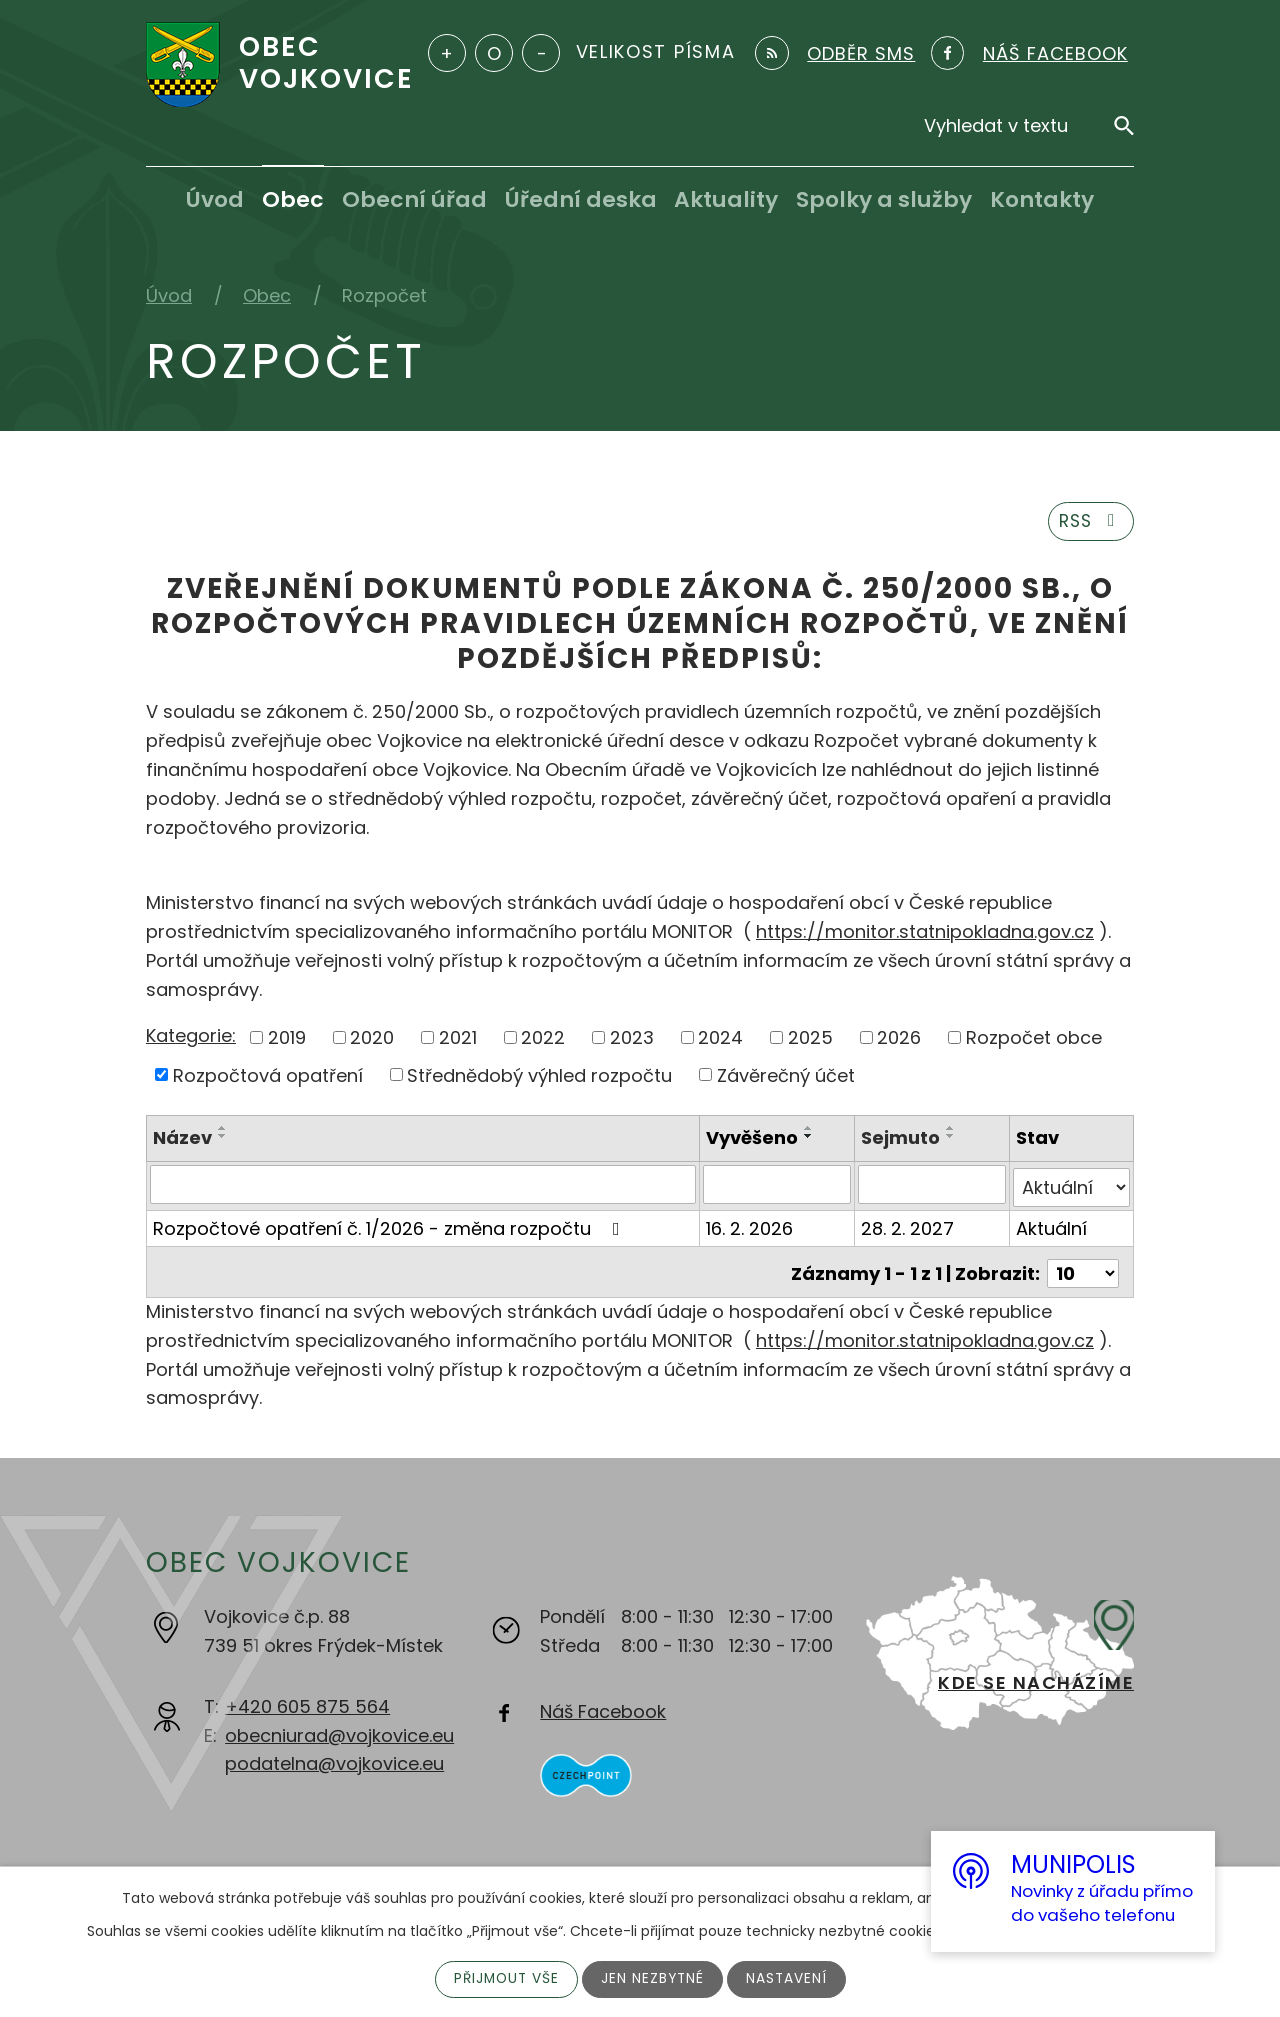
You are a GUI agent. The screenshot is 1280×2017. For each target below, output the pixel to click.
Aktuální (1051, 1227)
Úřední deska (581, 199)
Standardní (494, 53)
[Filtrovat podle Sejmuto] (933, 1187)
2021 (458, 1040)
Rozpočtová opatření (268, 1077)
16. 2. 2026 (750, 1227)
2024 (720, 1040)
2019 (287, 1040)
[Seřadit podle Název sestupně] (223, 1139)
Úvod (215, 199)
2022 (543, 1040)
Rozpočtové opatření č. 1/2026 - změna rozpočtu (390, 1227)
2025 (810, 1040)
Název (182, 1140)
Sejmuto (901, 1140)
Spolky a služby (884, 199)
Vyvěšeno (753, 1140)
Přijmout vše (504, 1979)
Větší (447, 53)
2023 (632, 1040)
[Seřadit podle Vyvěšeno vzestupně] (810, 1131)
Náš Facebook (603, 1707)
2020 (372, 1040)
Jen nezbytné (653, 1979)
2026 (899, 1040)
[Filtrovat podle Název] (423, 1187)
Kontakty (1042, 199)
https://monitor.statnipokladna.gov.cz (925, 934)
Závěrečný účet (786, 1077)
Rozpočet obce (1034, 1040)
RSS (1089, 523)
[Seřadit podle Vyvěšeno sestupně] (810, 1139)
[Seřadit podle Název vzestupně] (223, 1131)
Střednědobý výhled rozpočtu (539, 1077)
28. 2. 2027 (908, 1227)
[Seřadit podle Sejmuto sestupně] (952, 1139)
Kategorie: (191, 1038)
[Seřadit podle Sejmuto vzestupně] (952, 1131)
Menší (541, 53)
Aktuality (726, 199)
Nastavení (789, 1979)
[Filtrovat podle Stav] (1071, 1187)
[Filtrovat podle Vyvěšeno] (778, 1187)
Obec (293, 199)
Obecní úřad (414, 199)
